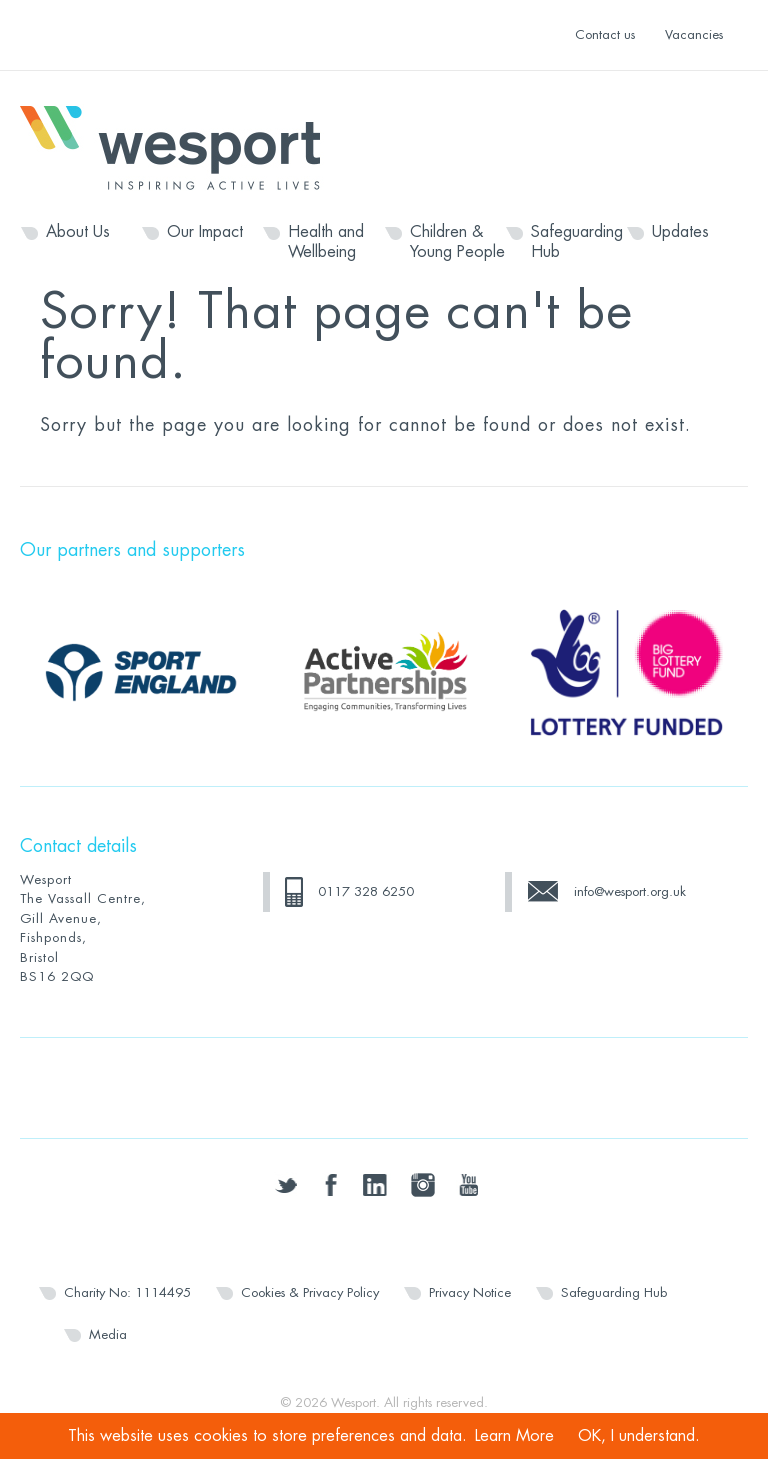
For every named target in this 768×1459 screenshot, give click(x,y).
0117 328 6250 (366, 891)
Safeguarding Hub (577, 242)
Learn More (514, 1436)
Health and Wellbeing (326, 242)
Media (108, 1334)
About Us (78, 232)
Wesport (180, 146)
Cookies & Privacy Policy (310, 1292)
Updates (680, 232)
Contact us (605, 34)
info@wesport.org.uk (630, 891)
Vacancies (694, 34)
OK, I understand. (639, 1436)
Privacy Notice (470, 1292)
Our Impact (205, 232)
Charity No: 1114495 (127, 1292)
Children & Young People (457, 242)
